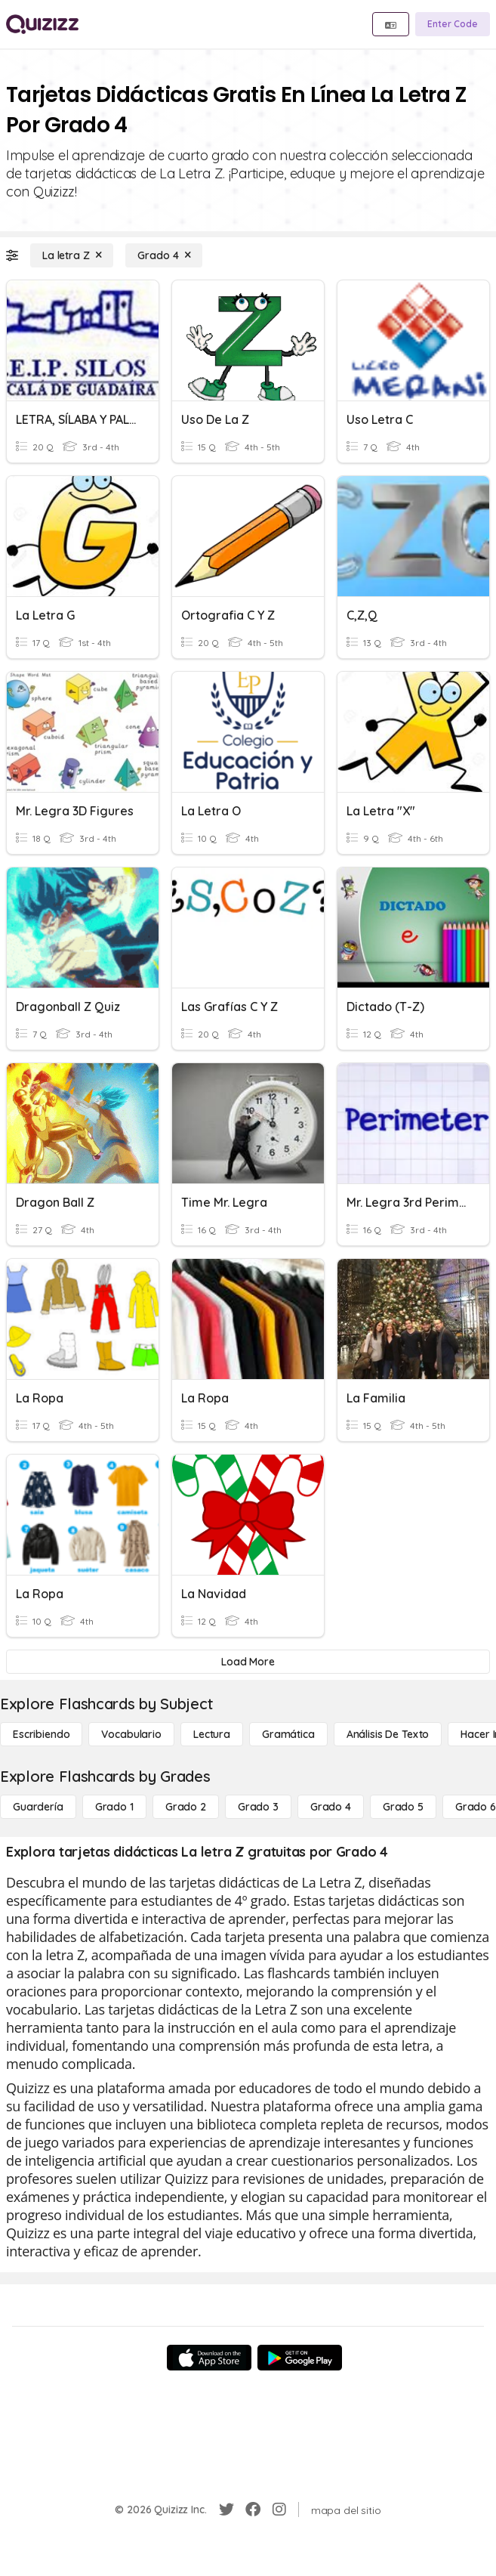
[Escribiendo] (41, 1734)
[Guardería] (38, 1807)
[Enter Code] (452, 24)
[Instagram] (279, 2509)
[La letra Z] (71, 255)
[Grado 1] (114, 1807)
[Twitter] (226, 2509)
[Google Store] (299, 2357)
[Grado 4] (163, 255)
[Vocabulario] (131, 1734)
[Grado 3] (258, 1807)
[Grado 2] (185, 1807)
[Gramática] (288, 1734)
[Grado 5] (403, 1807)
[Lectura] (211, 1734)
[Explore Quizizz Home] (42, 24)
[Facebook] (252, 2509)
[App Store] (209, 2357)
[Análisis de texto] (388, 1734)
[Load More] (248, 1662)
